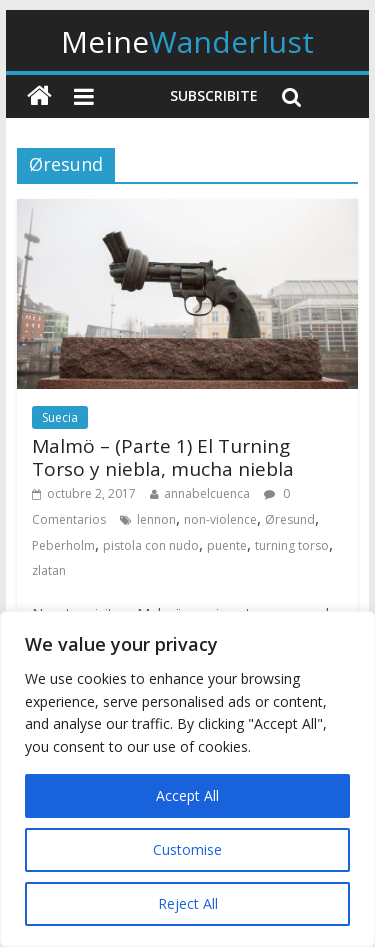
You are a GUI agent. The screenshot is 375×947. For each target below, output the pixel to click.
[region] (187, 779)
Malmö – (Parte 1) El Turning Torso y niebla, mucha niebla (163, 457)
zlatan (49, 570)
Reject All (188, 903)
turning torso (292, 545)
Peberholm (63, 545)
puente (227, 545)
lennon (156, 519)
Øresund (290, 519)
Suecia (60, 417)
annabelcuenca (207, 493)
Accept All (187, 795)
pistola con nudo (151, 545)
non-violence (220, 519)
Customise (187, 849)
